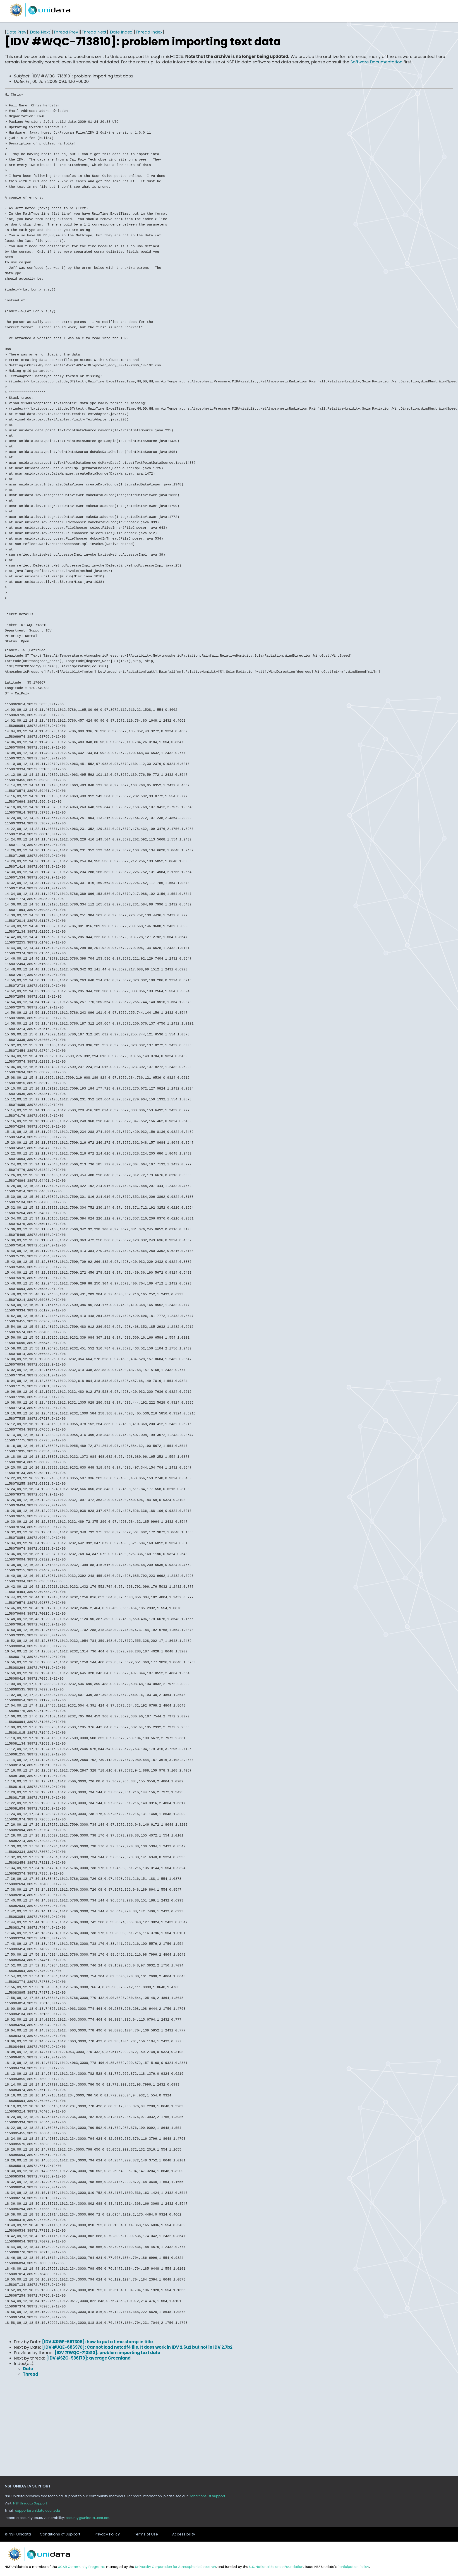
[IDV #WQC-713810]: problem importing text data (107, 2352)
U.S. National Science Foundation (276, 2566)
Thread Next (94, 32)
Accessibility (183, 2534)
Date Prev (16, 32)
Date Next (40, 32)
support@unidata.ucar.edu (37, 2510)
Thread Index (149, 32)
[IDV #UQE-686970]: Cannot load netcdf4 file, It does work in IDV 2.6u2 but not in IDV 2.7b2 (137, 2347)
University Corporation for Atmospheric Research (175, 2566)
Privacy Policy (107, 2534)
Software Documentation (376, 62)
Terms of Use (146, 2534)
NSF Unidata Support (30, 2503)
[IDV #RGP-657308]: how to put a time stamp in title (97, 2342)
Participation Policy (353, 2566)
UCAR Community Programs (81, 2566)
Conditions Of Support (207, 2496)
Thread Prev (65, 32)
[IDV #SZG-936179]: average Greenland (88, 2358)
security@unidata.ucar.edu (87, 2518)
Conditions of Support (60, 2534)
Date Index (121, 32)
